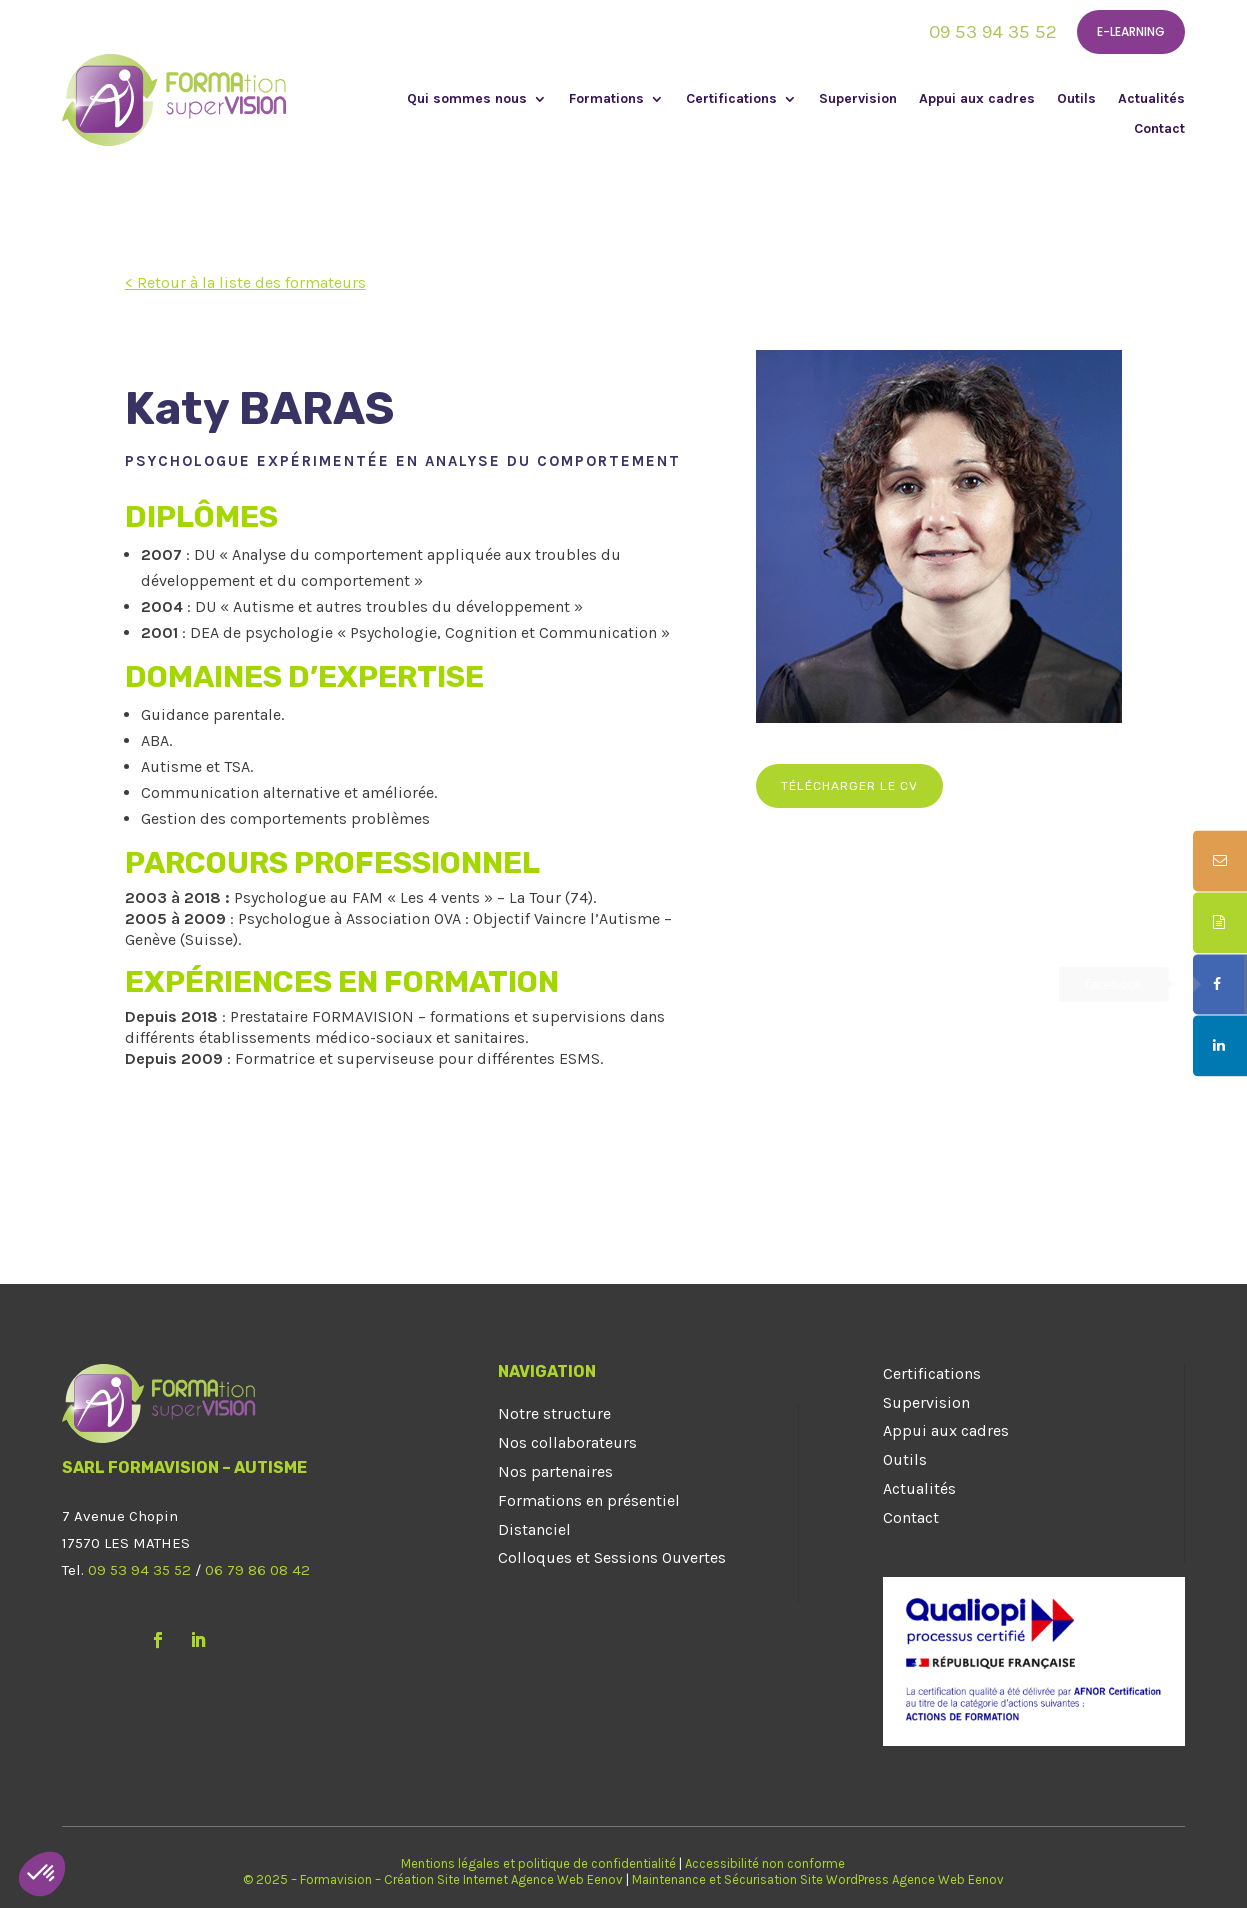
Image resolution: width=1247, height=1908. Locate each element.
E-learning (1131, 31)
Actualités (1151, 99)
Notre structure (554, 1413)
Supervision (858, 99)
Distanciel (534, 1529)
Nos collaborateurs (567, 1442)
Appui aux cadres (977, 99)
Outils (1076, 99)
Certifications (731, 99)
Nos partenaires (555, 1471)
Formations (606, 99)
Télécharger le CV (849, 786)
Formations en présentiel (589, 1500)
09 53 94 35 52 (993, 32)
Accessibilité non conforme (765, 1863)
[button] (42, 1874)
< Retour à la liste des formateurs (245, 282)
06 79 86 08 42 (257, 1570)
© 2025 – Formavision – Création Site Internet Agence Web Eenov (433, 1879)
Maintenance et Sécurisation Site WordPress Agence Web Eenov (818, 1879)
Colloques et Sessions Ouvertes (612, 1557)
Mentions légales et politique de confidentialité (538, 1863)
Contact (1159, 129)
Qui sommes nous (467, 99)
